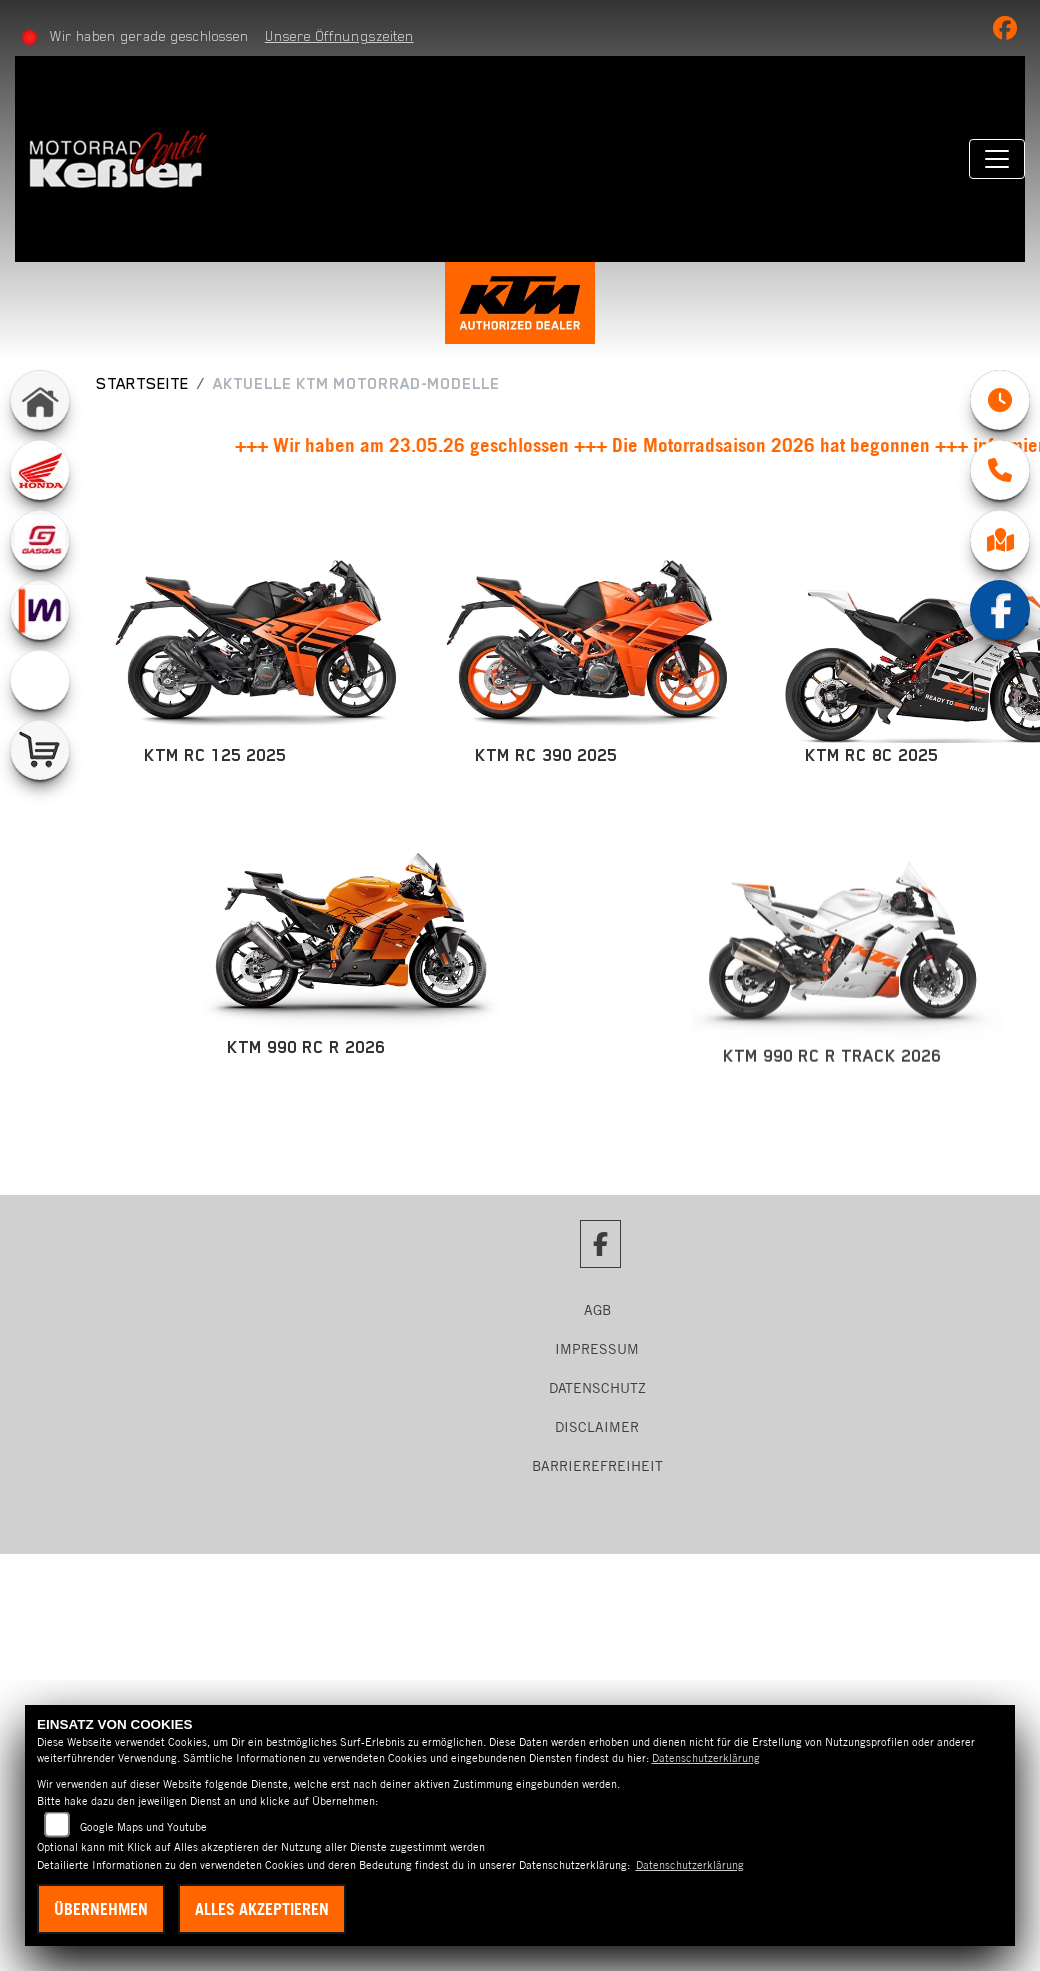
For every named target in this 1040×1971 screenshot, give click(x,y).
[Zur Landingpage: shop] (40, 750)
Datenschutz (597, 1388)
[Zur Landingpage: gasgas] (40, 540)
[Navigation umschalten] (997, 159)
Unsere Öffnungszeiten (339, 36)
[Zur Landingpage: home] (40, 400)
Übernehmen (101, 1909)
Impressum (597, 1349)
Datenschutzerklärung (706, 1758)
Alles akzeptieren (262, 1909)
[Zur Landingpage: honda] (40, 470)
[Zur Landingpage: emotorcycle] (40, 680)
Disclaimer (597, 1427)
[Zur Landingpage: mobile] (40, 610)
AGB (597, 1310)
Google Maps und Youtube (143, 1827)
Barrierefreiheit (597, 1466)
